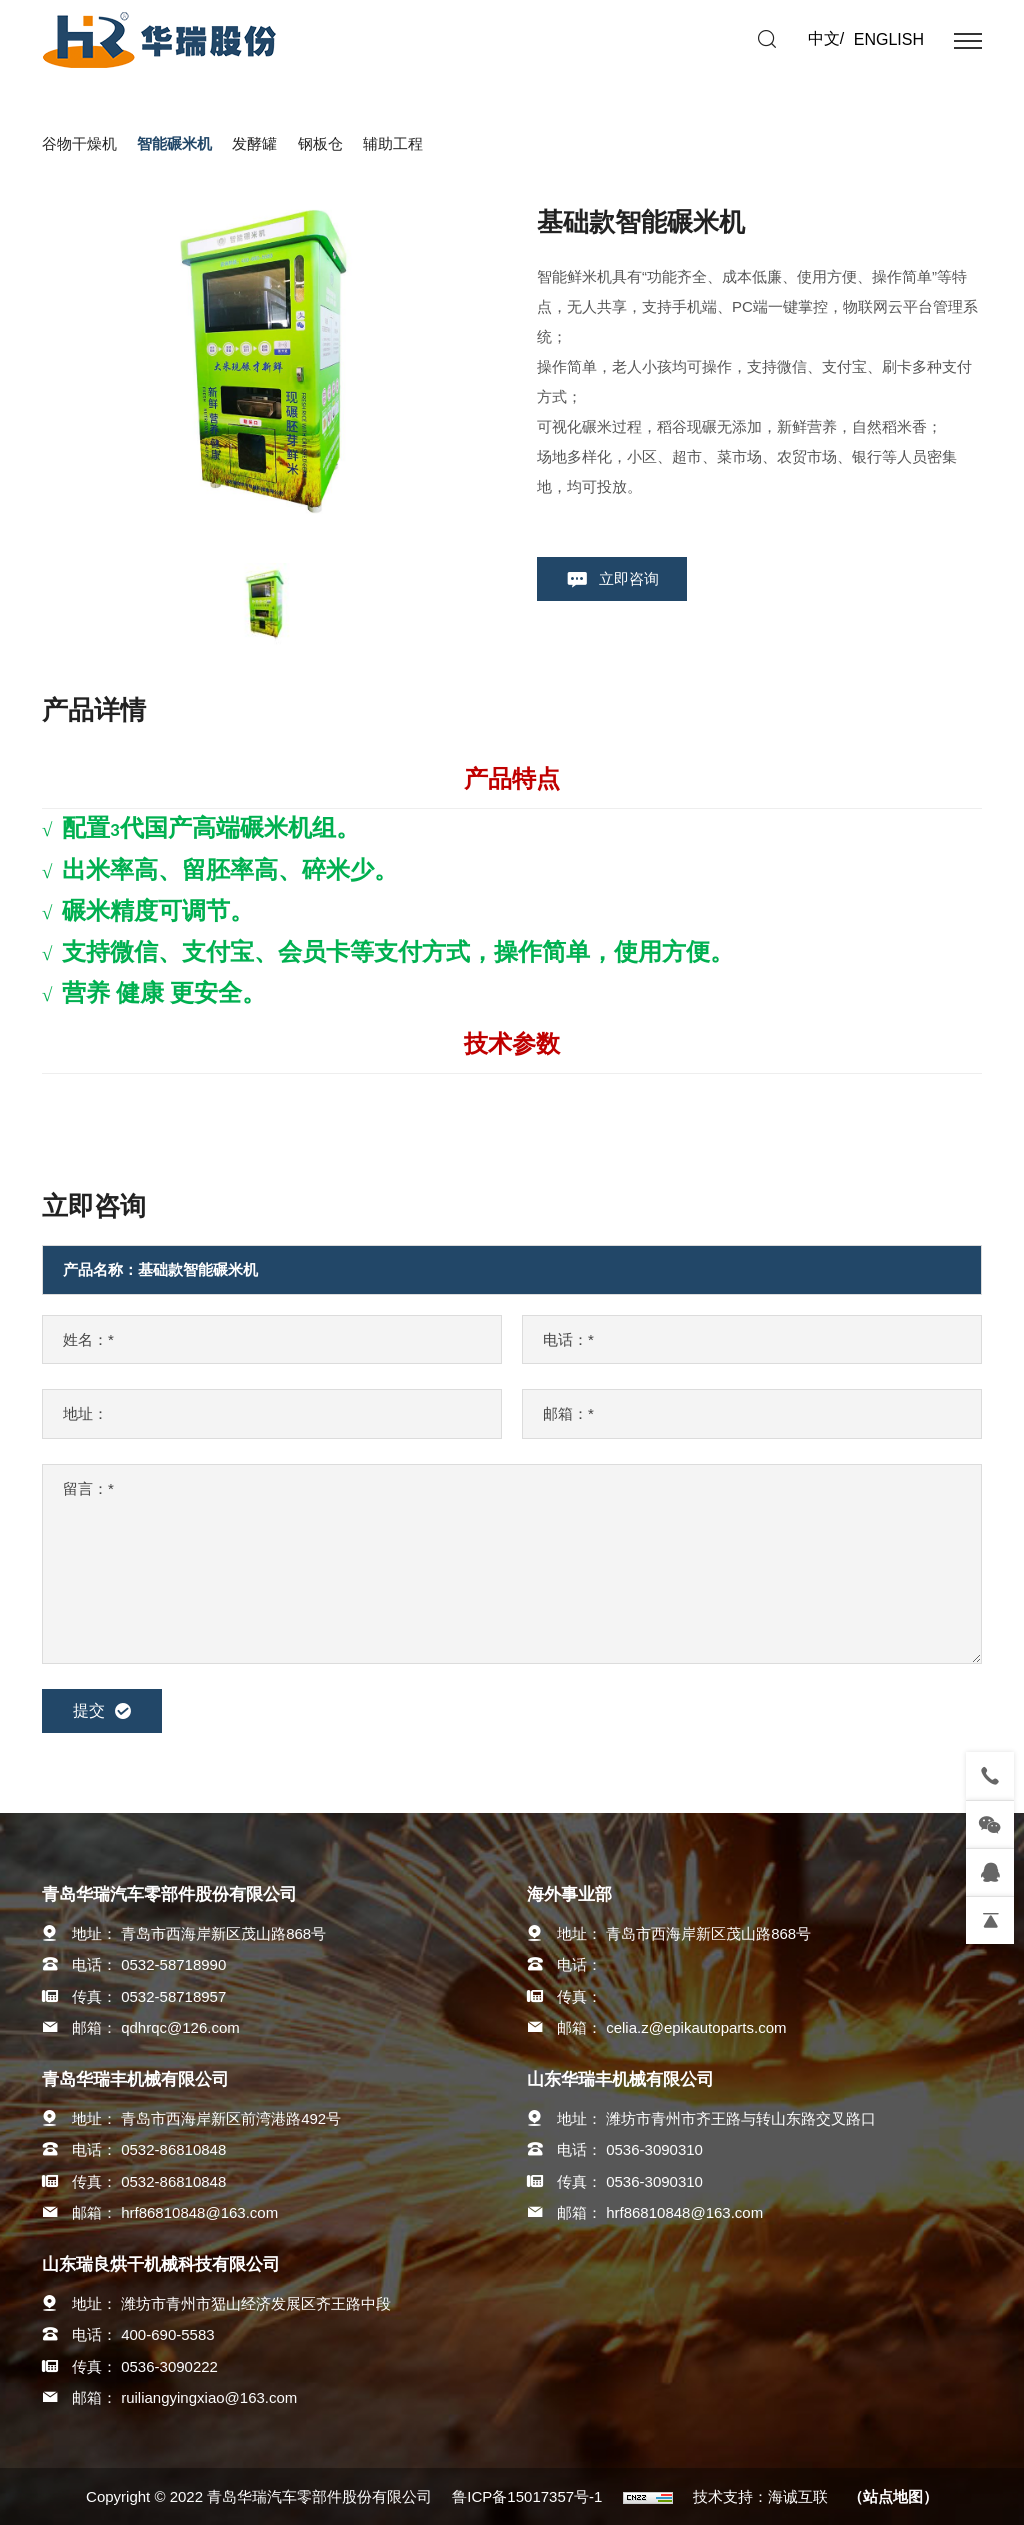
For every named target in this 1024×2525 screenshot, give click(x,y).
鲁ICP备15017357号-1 (527, 2496)
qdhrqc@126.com (180, 2027)
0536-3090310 (654, 2149)
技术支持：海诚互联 (760, 2496)
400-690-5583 (167, 2334)
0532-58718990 (173, 1964)
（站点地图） (893, 2496)
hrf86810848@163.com (199, 2212)
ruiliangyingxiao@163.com (209, 2397)
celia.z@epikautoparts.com (696, 2027)
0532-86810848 (173, 2149)
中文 (824, 38)
